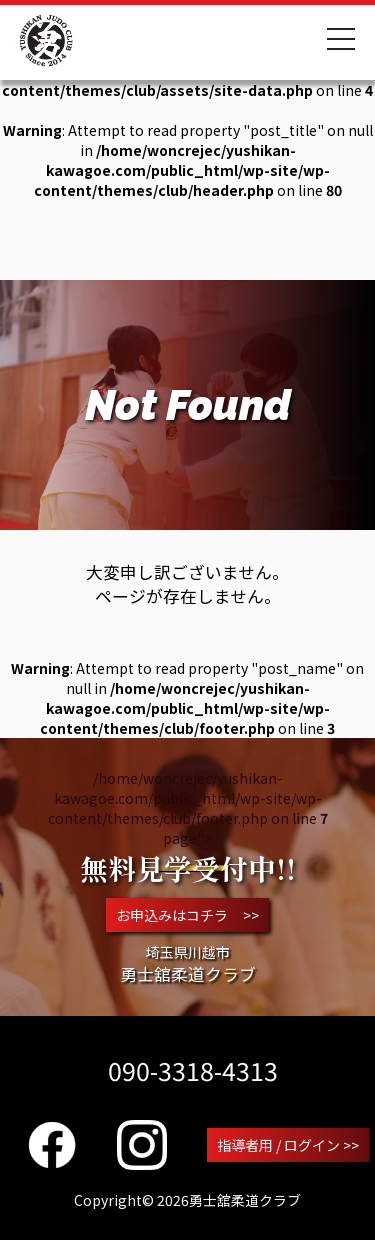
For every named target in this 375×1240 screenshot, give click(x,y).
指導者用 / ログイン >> (288, 1145)
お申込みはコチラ (187, 915)
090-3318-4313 (193, 1070)
